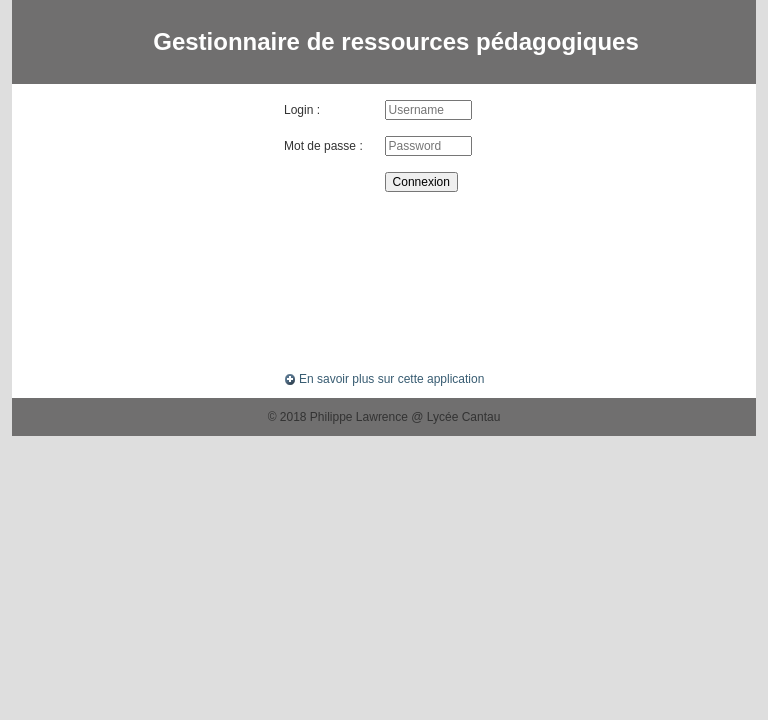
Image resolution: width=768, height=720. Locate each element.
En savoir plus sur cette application (384, 379)
